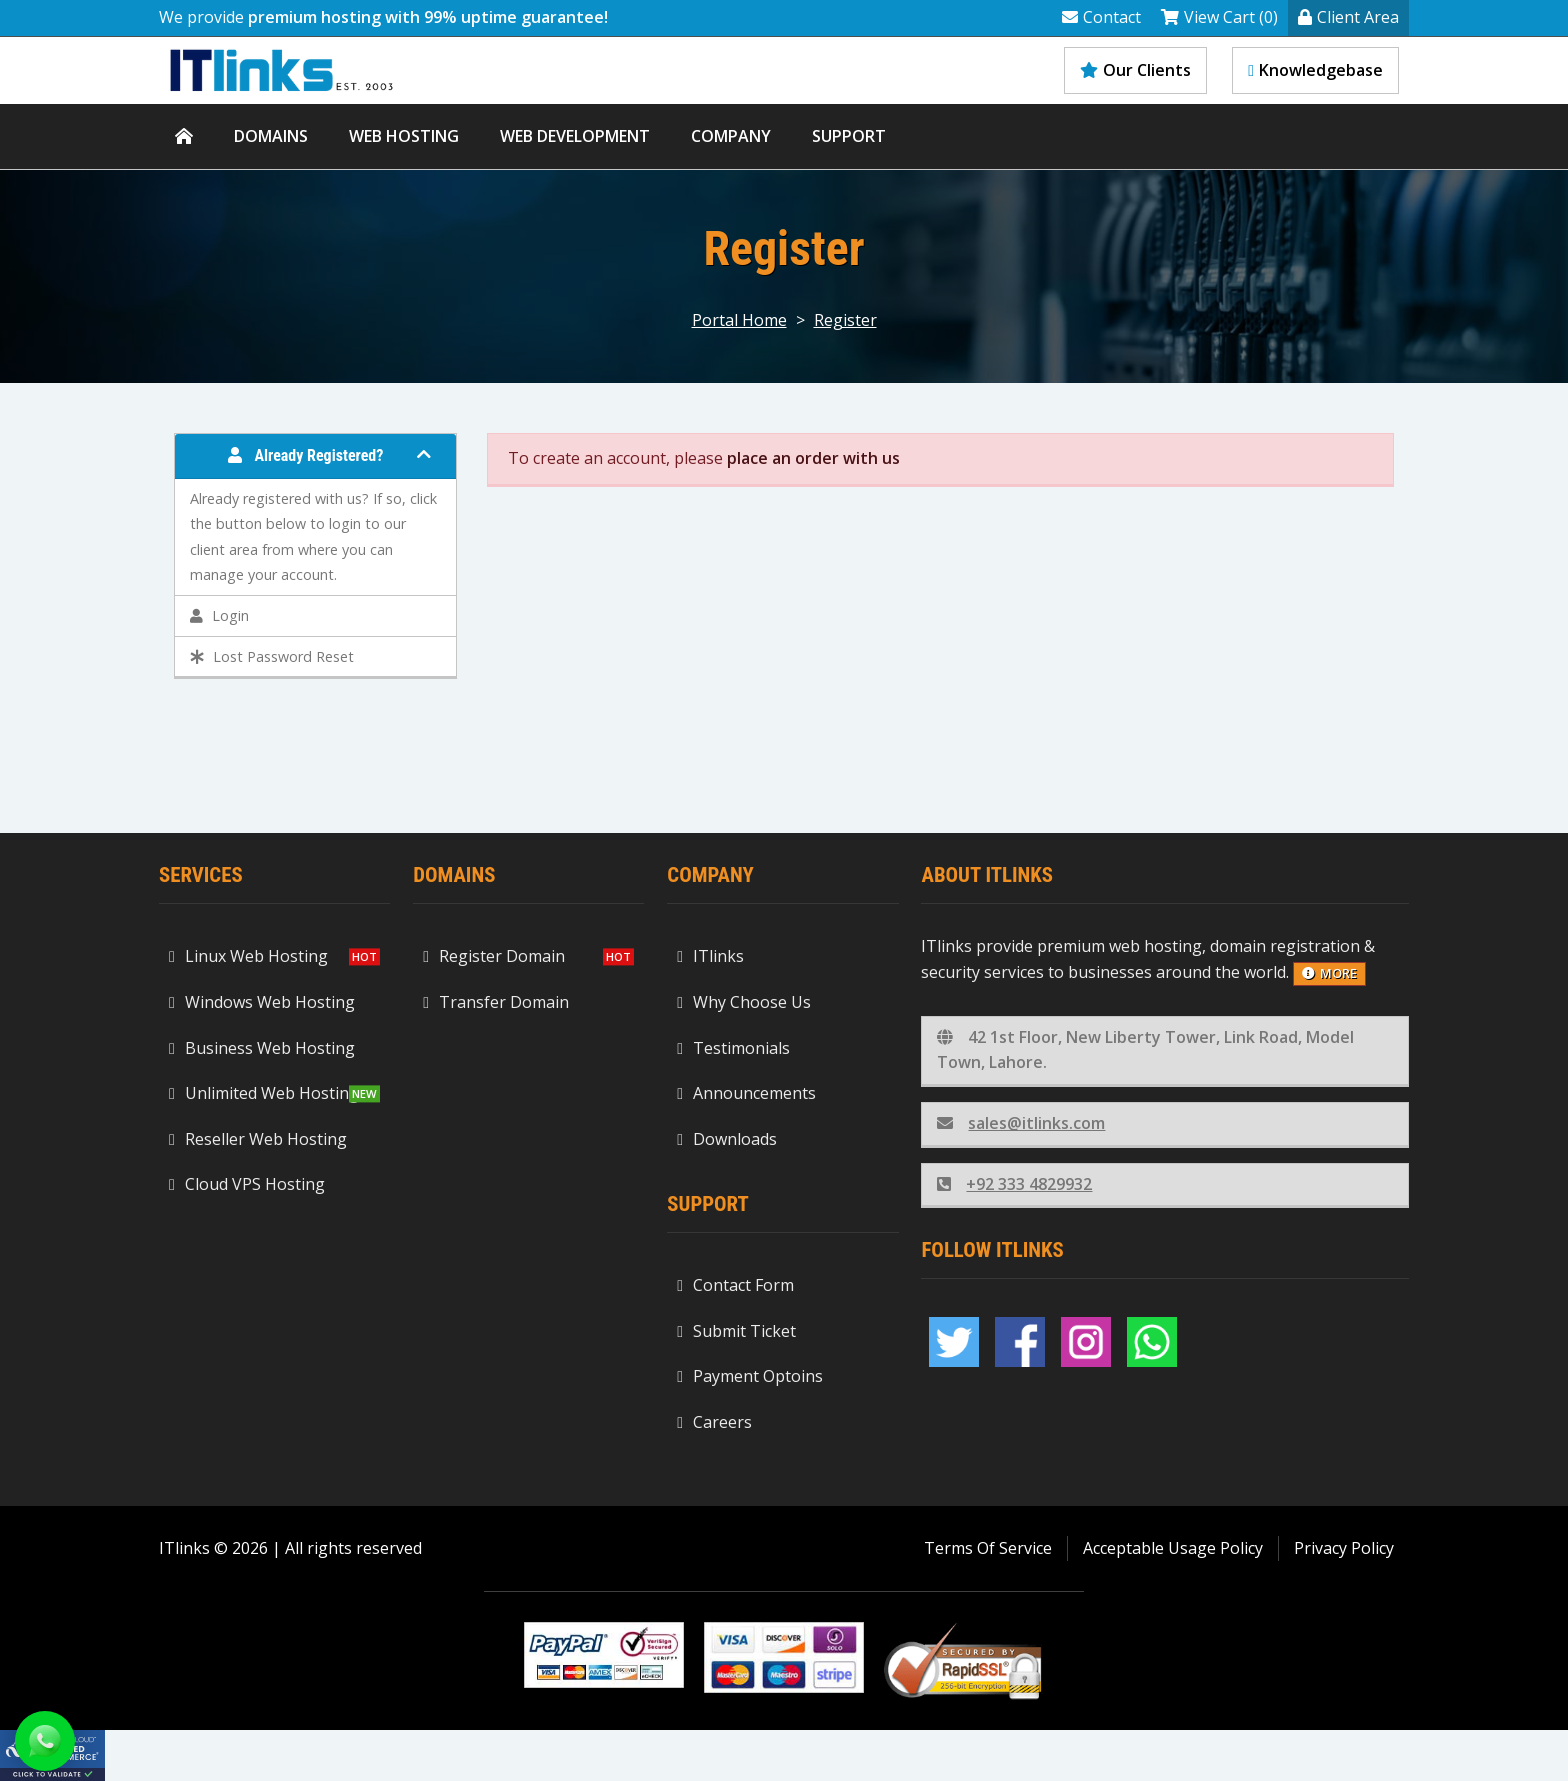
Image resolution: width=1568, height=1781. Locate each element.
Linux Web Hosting (248, 956)
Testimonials (733, 1048)
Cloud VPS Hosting (247, 1184)
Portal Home (739, 320)
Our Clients (1135, 70)
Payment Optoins (750, 1376)
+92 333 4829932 (1014, 1184)
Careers (714, 1422)
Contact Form (735, 1285)
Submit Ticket (736, 1331)
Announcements (746, 1093)
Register (845, 320)
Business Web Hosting (262, 1048)
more (1329, 973)
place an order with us (813, 458)
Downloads (727, 1139)
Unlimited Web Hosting (264, 1093)
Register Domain (494, 956)
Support (849, 136)
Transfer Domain (496, 1002)
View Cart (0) (1219, 17)
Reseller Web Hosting (258, 1139)
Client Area (1348, 17)
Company (731, 136)
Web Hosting (404, 136)
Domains (271, 136)
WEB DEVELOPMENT (575, 136)
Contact (1101, 17)
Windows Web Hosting (262, 1002)
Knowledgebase (1315, 70)
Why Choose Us (744, 1002)
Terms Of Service (988, 1548)
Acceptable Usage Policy (1173, 1548)
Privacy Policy (1344, 1548)
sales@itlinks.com (1021, 1123)
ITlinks (710, 956)
